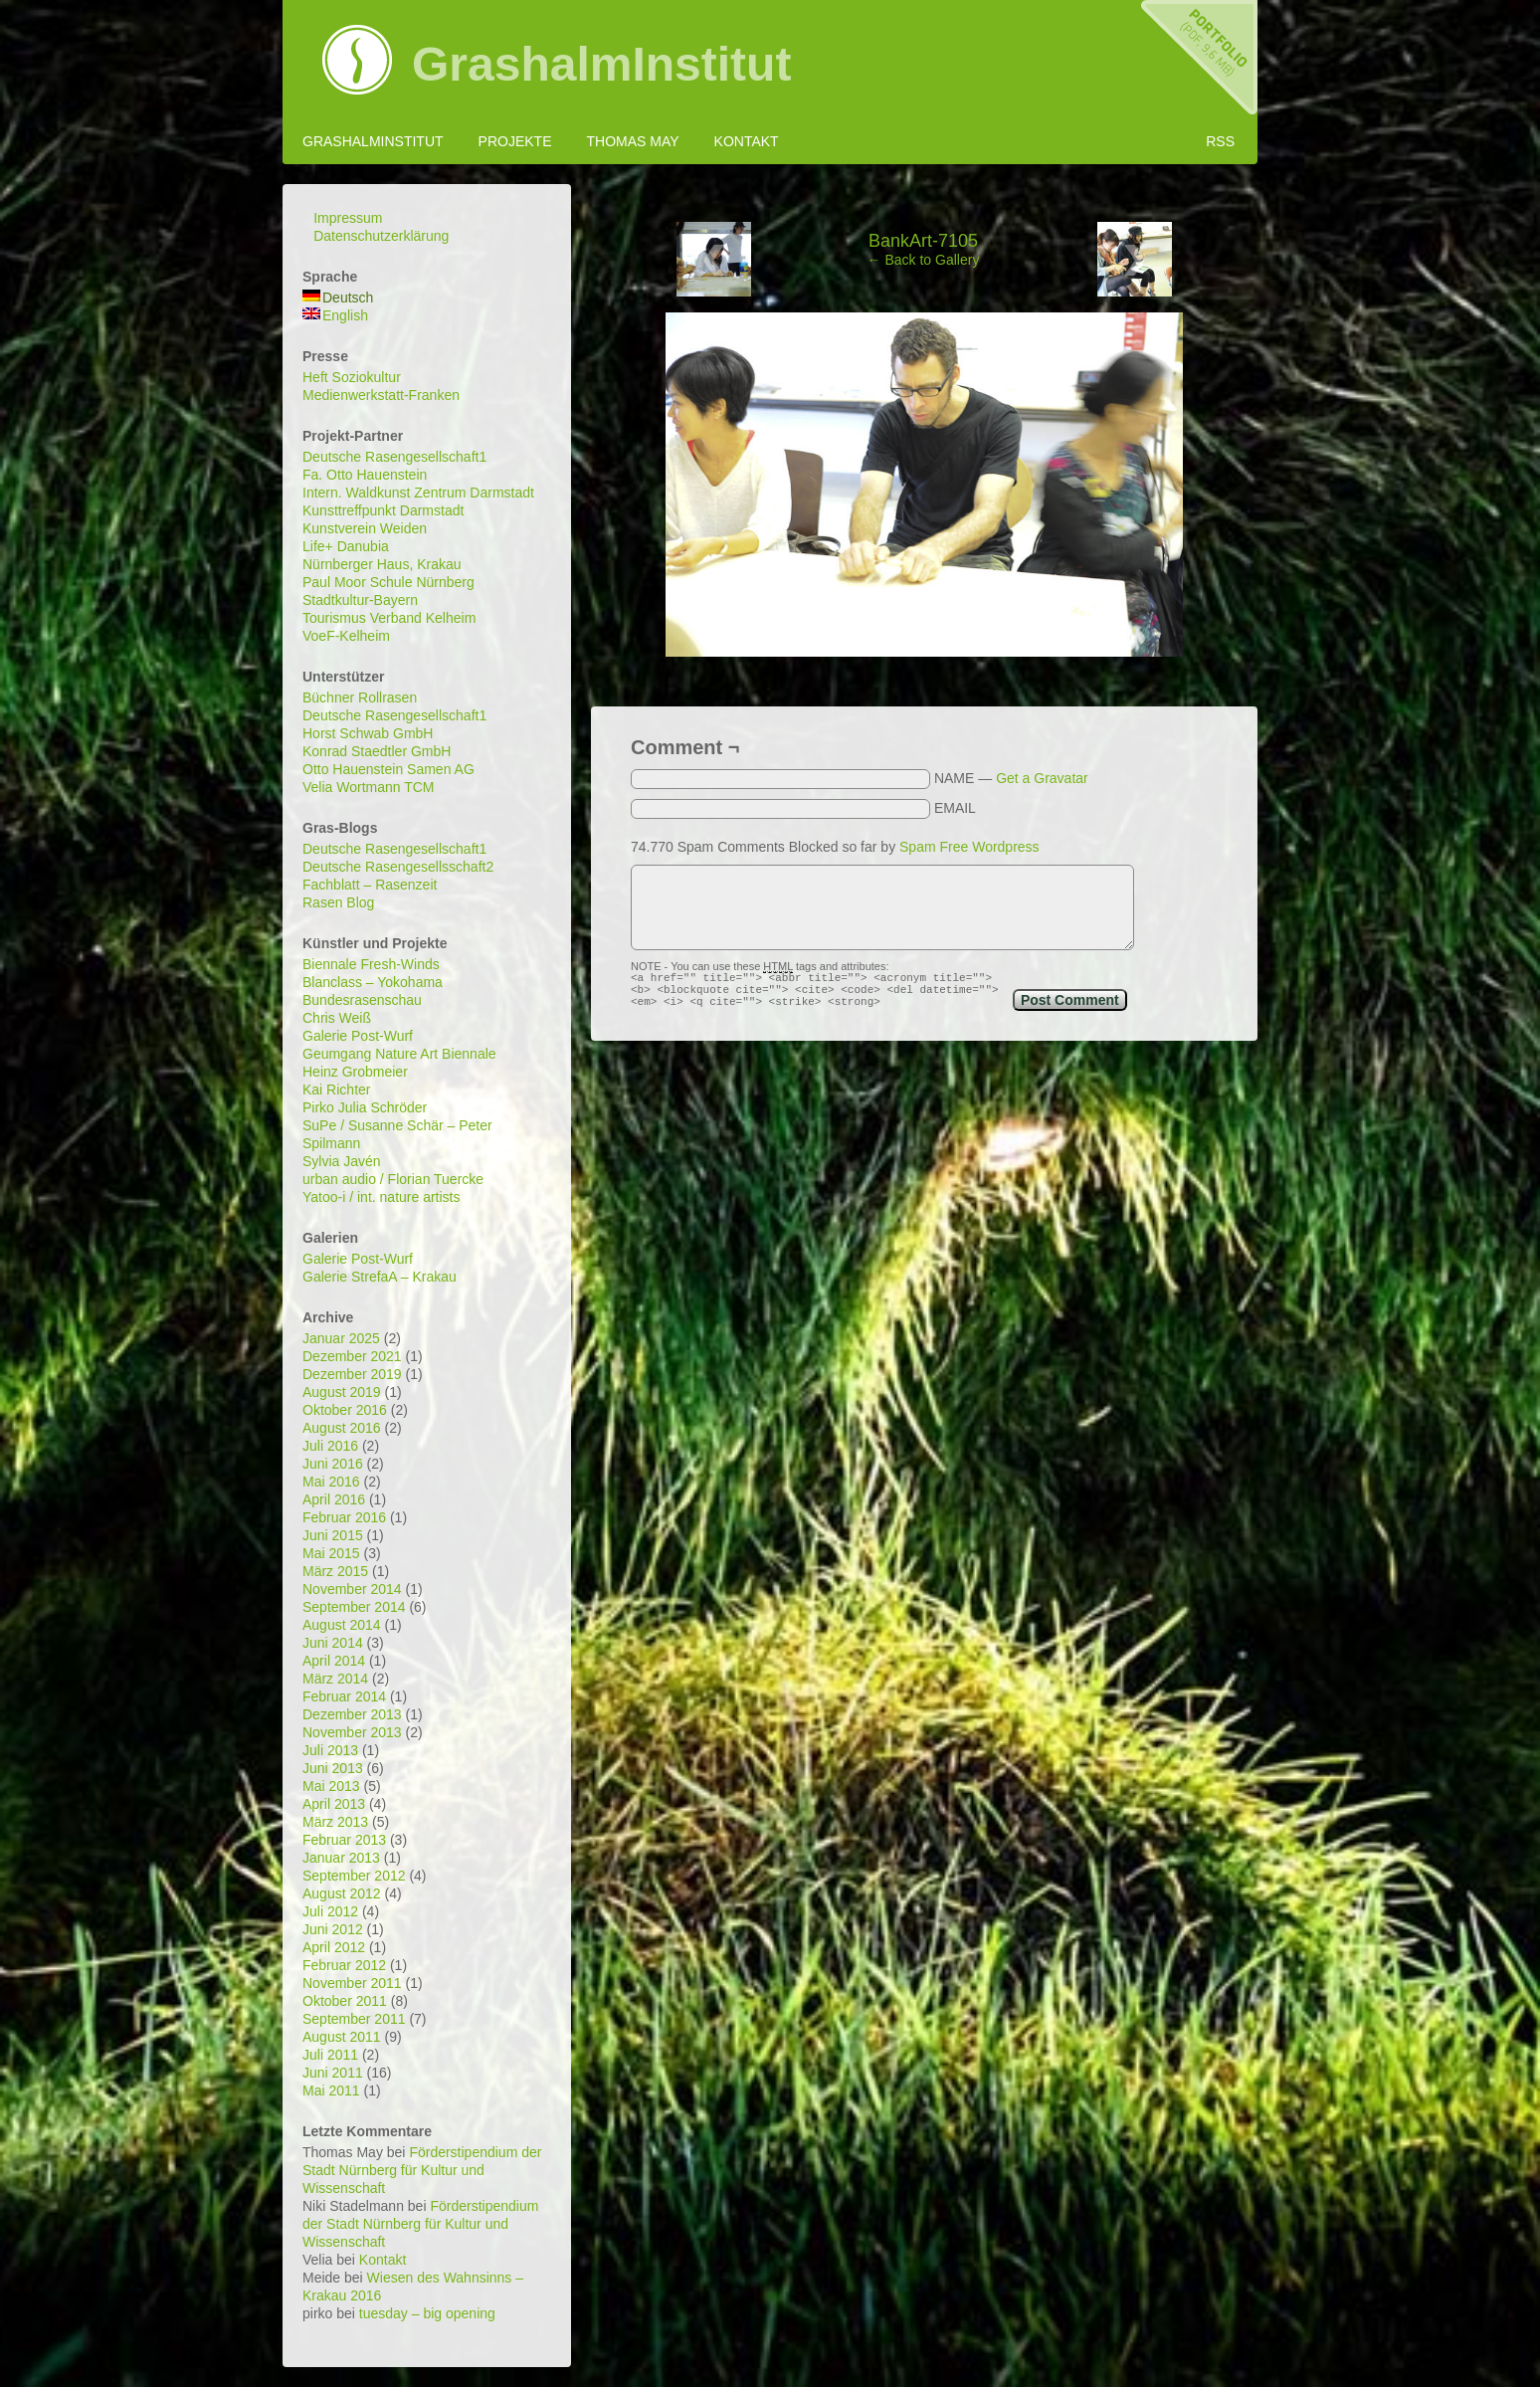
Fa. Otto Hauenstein (364, 475)
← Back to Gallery (923, 260)
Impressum (347, 218)
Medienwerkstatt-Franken (381, 395)
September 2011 (354, 2019)
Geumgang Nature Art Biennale (399, 1054)
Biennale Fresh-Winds (371, 964)
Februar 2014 (344, 1696)
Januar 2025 (341, 1338)
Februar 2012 (344, 1965)
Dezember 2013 (352, 1714)
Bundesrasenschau (362, 1000)
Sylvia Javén (341, 1161)
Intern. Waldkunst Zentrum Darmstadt (418, 492)
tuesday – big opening (427, 2313)
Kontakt (746, 141)
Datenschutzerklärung (381, 236)
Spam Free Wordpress (969, 847)
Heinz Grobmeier (355, 1072)
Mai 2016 (331, 1482)
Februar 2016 (344, 1517)
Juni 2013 (332, 1768)
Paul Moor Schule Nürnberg (388, 582)
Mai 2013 (331, 1786)
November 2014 (352, 1589)
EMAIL (955, 808)
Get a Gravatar (1042, 778)
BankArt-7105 (923, 241)
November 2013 (352, 1732)
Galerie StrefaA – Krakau (379, 1277)
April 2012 (333, 1947)
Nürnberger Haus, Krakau (382, 564)
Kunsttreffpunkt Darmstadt (383, 510)
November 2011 (352, 1983)
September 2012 (354, 1876)
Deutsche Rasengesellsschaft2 (397, 867)
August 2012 (341, 1893)
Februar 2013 (344, 1840)
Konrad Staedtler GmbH (376, 751)
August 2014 (341, 1625)
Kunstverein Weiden (364, 528)
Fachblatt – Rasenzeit (369, 885)
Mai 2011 (331, 2090)
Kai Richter (336, 1089)
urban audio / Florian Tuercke (392, 1179)
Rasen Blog (338, 902)
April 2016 (333, 1499)
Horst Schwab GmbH (367, 733)
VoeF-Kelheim (346, 636)
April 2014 (333, 1661)
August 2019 (341, 1392)
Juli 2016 (330, 1446)
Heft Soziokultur (351, 377)
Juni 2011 (332, 2073)
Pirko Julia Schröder (364, 1107)
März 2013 (335, 1822)
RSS (1220, 141)
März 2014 (335, 1679)
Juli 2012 (330, 1911)
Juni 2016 (332, 1464)
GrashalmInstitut (601, 65)
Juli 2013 (330, 1750)
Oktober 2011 (344, 2001)
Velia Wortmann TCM (368, 787)
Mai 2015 (331, 1553)
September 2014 (354, 1607)
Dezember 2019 (352, 1374)
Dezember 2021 (352, 1356)
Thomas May (632, 141)
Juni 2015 (332, 1535)
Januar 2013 (341, 1858)
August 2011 (341, 2037)
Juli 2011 (330, 2055)
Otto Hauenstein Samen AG (388, 769)
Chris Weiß (336, 1018)
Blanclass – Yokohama (372, 982)
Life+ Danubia (345, 546)
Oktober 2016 (344, 1410)
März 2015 (335, 1571)
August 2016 (341, 1428)
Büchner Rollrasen (359, 697)
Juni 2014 (332, 1643)
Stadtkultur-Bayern (360, 600)
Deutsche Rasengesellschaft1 (394, 457)
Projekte (515, 141)
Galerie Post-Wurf (357, 1036)
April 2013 (333, 1804)
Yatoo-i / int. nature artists (381, 1197)
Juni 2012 (332, 1929)
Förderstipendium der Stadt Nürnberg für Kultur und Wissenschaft (421, 2170)
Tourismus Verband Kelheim (389, 618)
